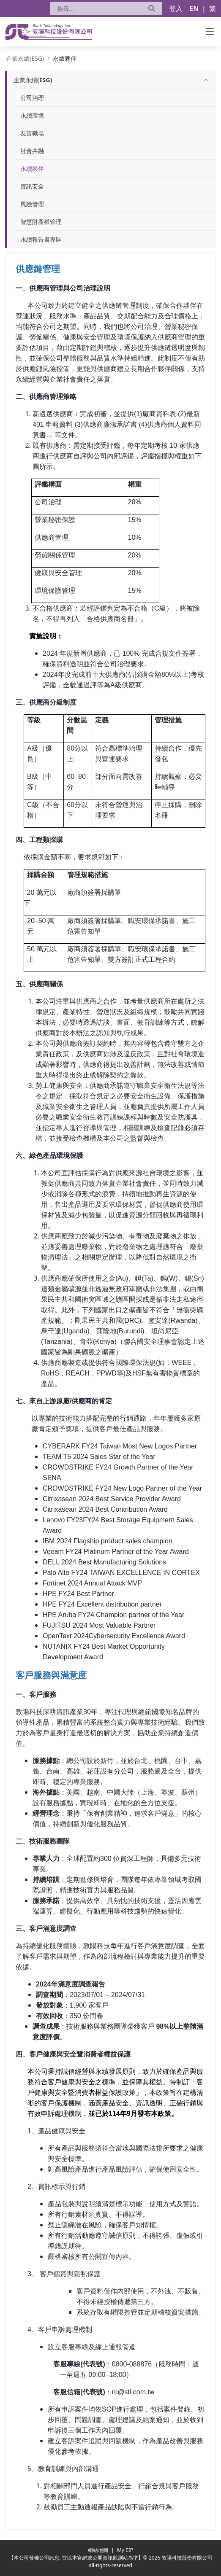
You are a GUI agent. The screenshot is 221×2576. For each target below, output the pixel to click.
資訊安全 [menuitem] (32, 186)
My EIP (125, 2550)
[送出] (151, 8)
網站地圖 (98, 2550)
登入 (176, 8)
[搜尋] (96, 8)
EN (194, 8)
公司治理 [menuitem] (32, 98)
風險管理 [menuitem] (32, 204)
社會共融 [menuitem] (32, 151)
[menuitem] (33, 80)
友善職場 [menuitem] (32, 133)
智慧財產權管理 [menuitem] (41, 222)
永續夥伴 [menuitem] (32, 168)
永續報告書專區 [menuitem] (41, 239)
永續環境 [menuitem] (32, 115)
